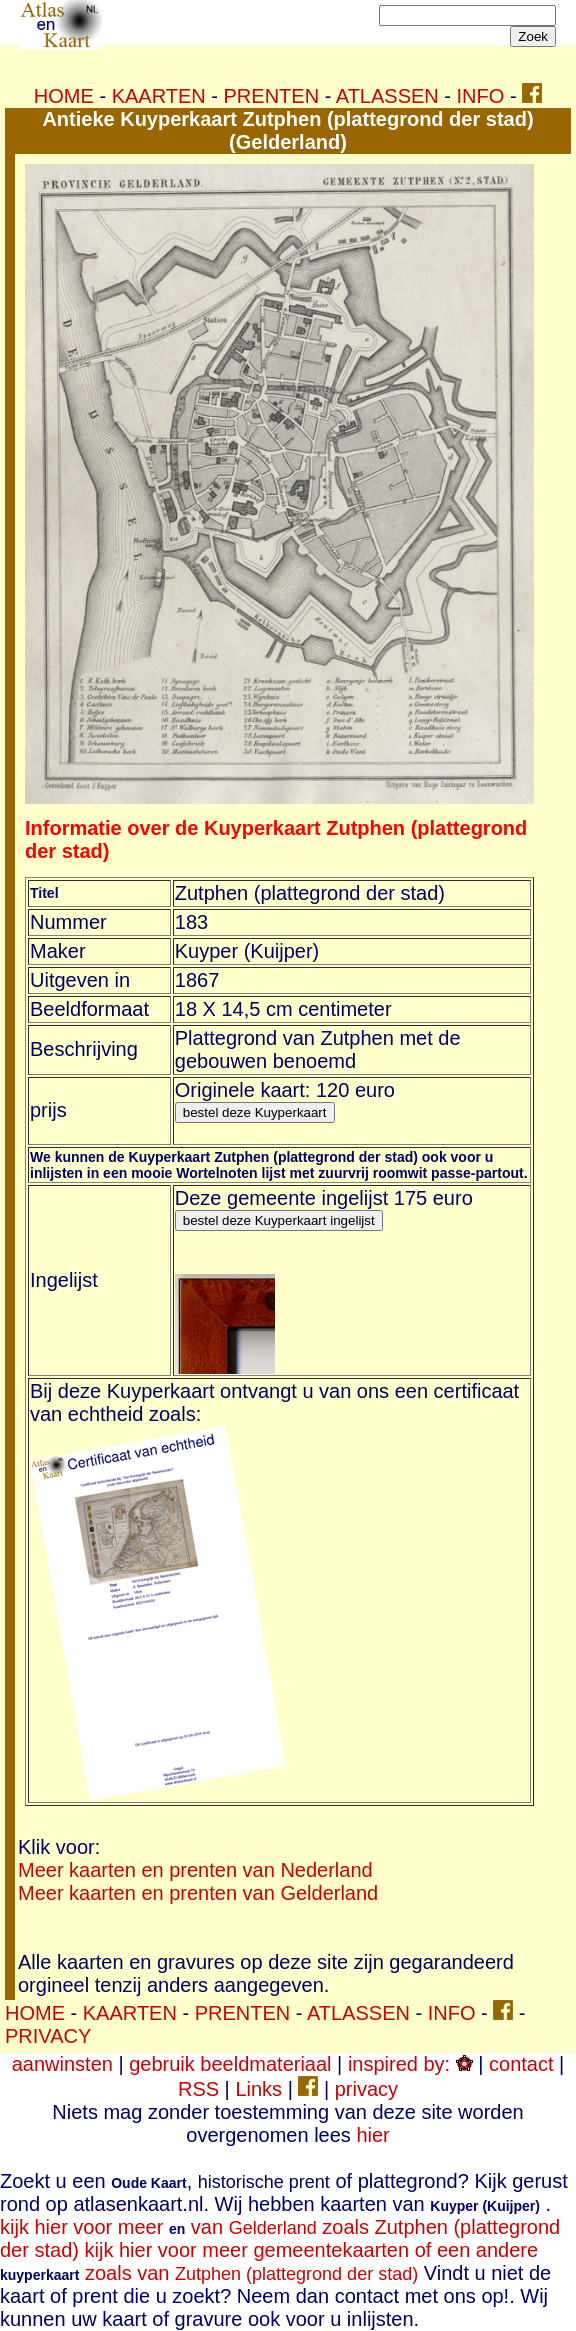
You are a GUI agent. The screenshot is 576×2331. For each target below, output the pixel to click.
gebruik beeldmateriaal (230, 2064)
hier (372, 2135)
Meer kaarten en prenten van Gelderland (198, 1893)
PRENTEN (272, 96)
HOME (64, 96)
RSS (198, 2089)
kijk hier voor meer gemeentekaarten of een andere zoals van (269, 2261)
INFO (481, 96)
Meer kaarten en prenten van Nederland (195, 1870)
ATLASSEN (387, 96)
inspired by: (410, 2064)
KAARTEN (159, 96)
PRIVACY (48, 2036)
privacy (366, 2089)
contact (521, 2064)
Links (258, 2089)
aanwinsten (62, 2064)
